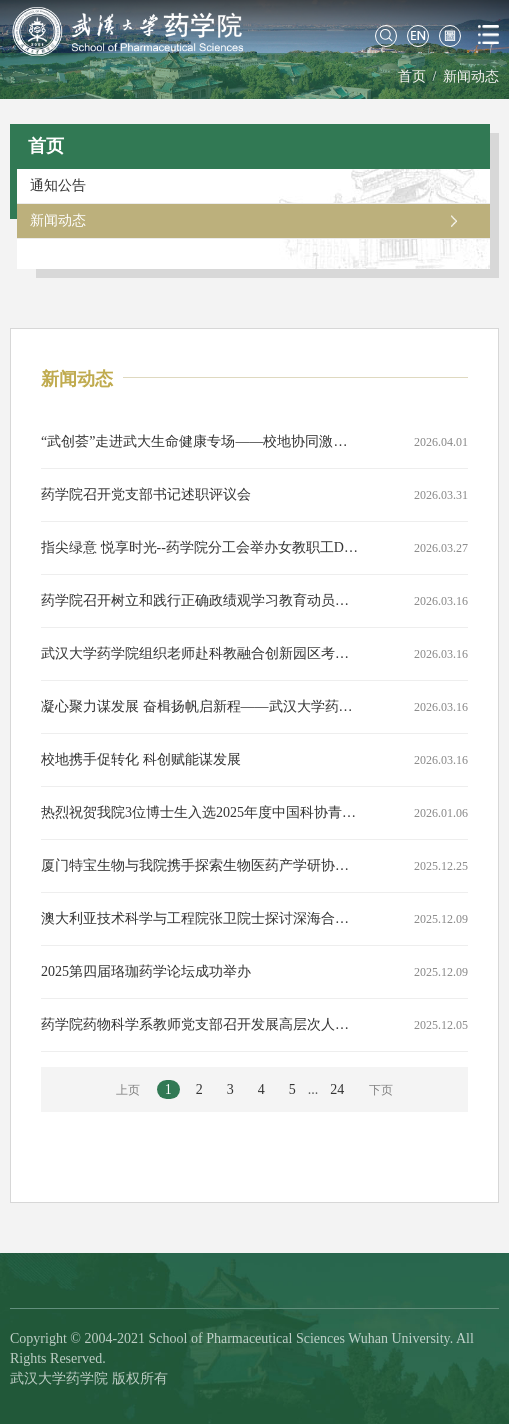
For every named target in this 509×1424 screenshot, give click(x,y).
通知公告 (58, 185)
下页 (381, 1090)
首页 (412, 76)
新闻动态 (471, 76)
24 (337, 1089)
